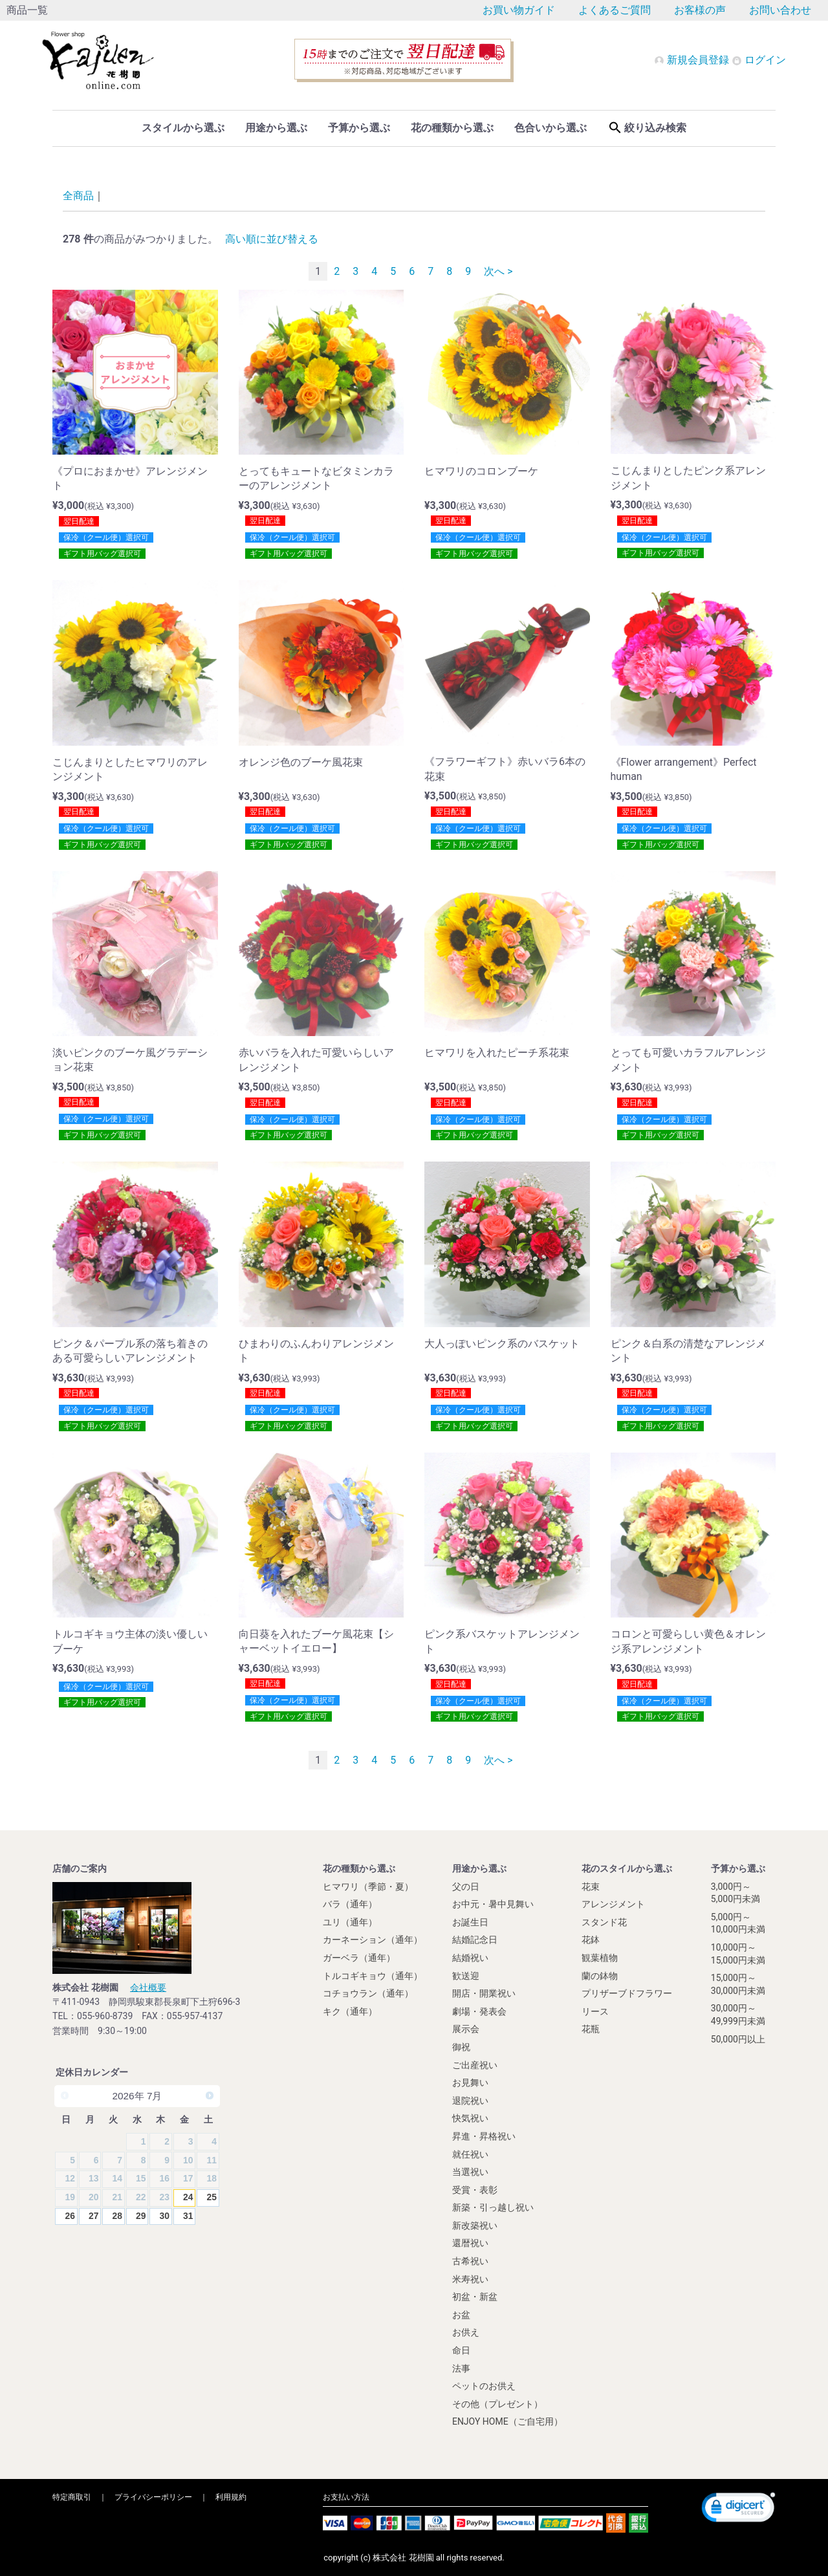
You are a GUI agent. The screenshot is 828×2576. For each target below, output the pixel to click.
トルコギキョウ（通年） (372, 1975)
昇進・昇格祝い (484, 2135)
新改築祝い (474, 2225)
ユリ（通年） (350, 1921)
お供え (465, 2332)
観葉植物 (600, 1958)
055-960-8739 (105, 2016)
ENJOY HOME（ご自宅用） (507, 2421)
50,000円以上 (738, 2038)
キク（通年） (350, 2011)
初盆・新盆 (474, 2296)
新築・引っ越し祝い (493, 2207)
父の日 (465, 1886)
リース (595, 2011)
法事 (461, 2368)
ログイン (759, 60)
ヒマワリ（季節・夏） (368, 1886)
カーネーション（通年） (372, 1939)
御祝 (461, 2047)
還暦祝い (470, 2243)
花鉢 (591, 1939)
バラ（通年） (350, 1904)
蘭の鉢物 (600, 1975)
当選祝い (470, 2172)
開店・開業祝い (484, 1993)
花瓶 (591, 2029)
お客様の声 (700, 10)
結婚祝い (470, 1958)
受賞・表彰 (474, 2189)
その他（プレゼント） (497, 2403)
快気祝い (470, 2118)
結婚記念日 (474, 1939)
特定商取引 (71, 2497)
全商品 (78, 195)
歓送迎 (465, 1975)
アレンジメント (613, 1904)
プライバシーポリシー (153, 2497)
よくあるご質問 (614, 10)
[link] (738, 2509)
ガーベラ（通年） (359, 1958)
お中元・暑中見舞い (493, 1904)
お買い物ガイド (519, 10)
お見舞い (470, 2082)
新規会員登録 (693, 60)
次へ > (498, 271)
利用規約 (230, 2497)
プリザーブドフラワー (627, 1993)
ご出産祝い (474, 2064)
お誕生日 (470, 1921)
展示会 (465, 2029)
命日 (461, 2350)
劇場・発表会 (479, 2011)
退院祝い (470, 2100)
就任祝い (470, 2153)
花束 (591, 1886)
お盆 (461, 2314)
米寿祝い (470, 2278)
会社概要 (148, 1987)
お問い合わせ (780, 10)
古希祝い (470, 2261)
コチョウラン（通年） (368, 1993)
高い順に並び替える (271, 239)
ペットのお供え (484, 2386)
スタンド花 (604, 1921)
